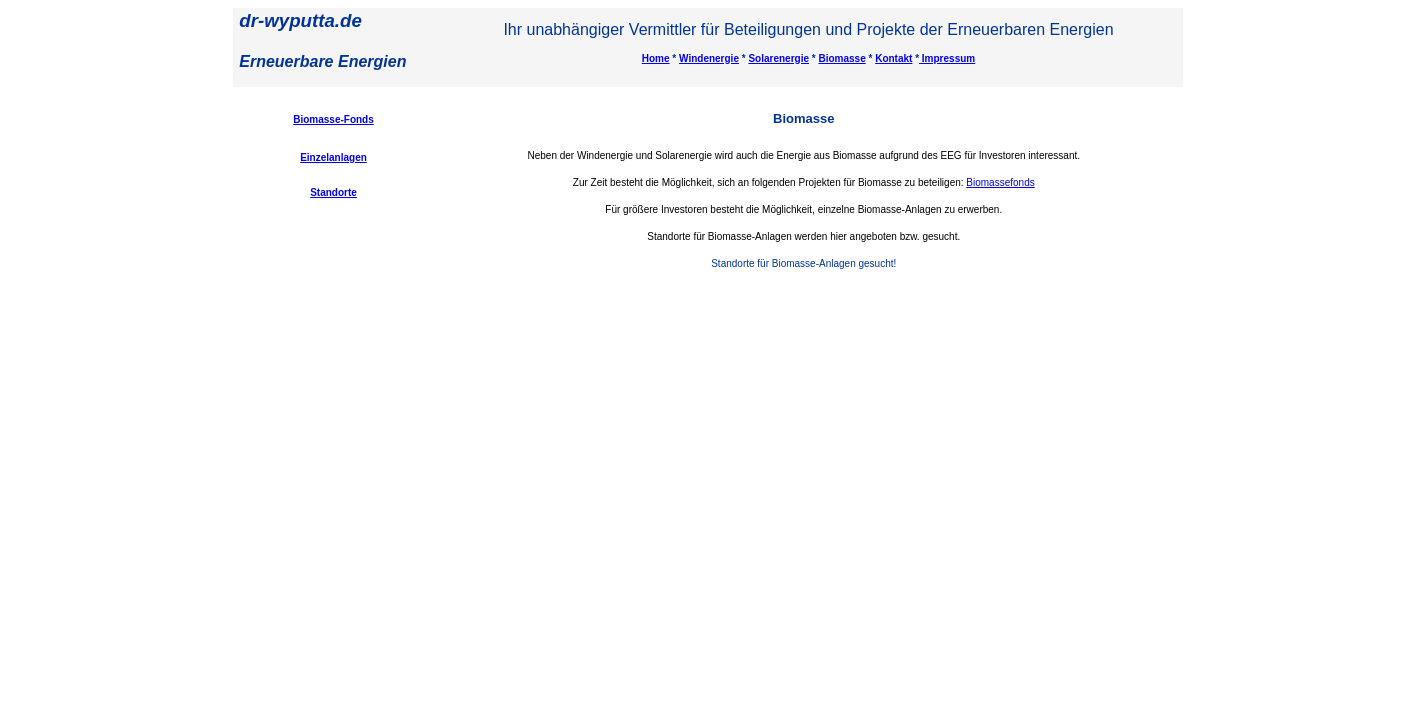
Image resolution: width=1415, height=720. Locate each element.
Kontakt (893, 58)
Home (656, 58)
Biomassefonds (1000, 182)
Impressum (947, 58)
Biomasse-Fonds (333, 119)
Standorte (333, 192)
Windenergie (709, 58)
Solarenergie (778, 58)
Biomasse (841, 58)
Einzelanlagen (333, 157)
